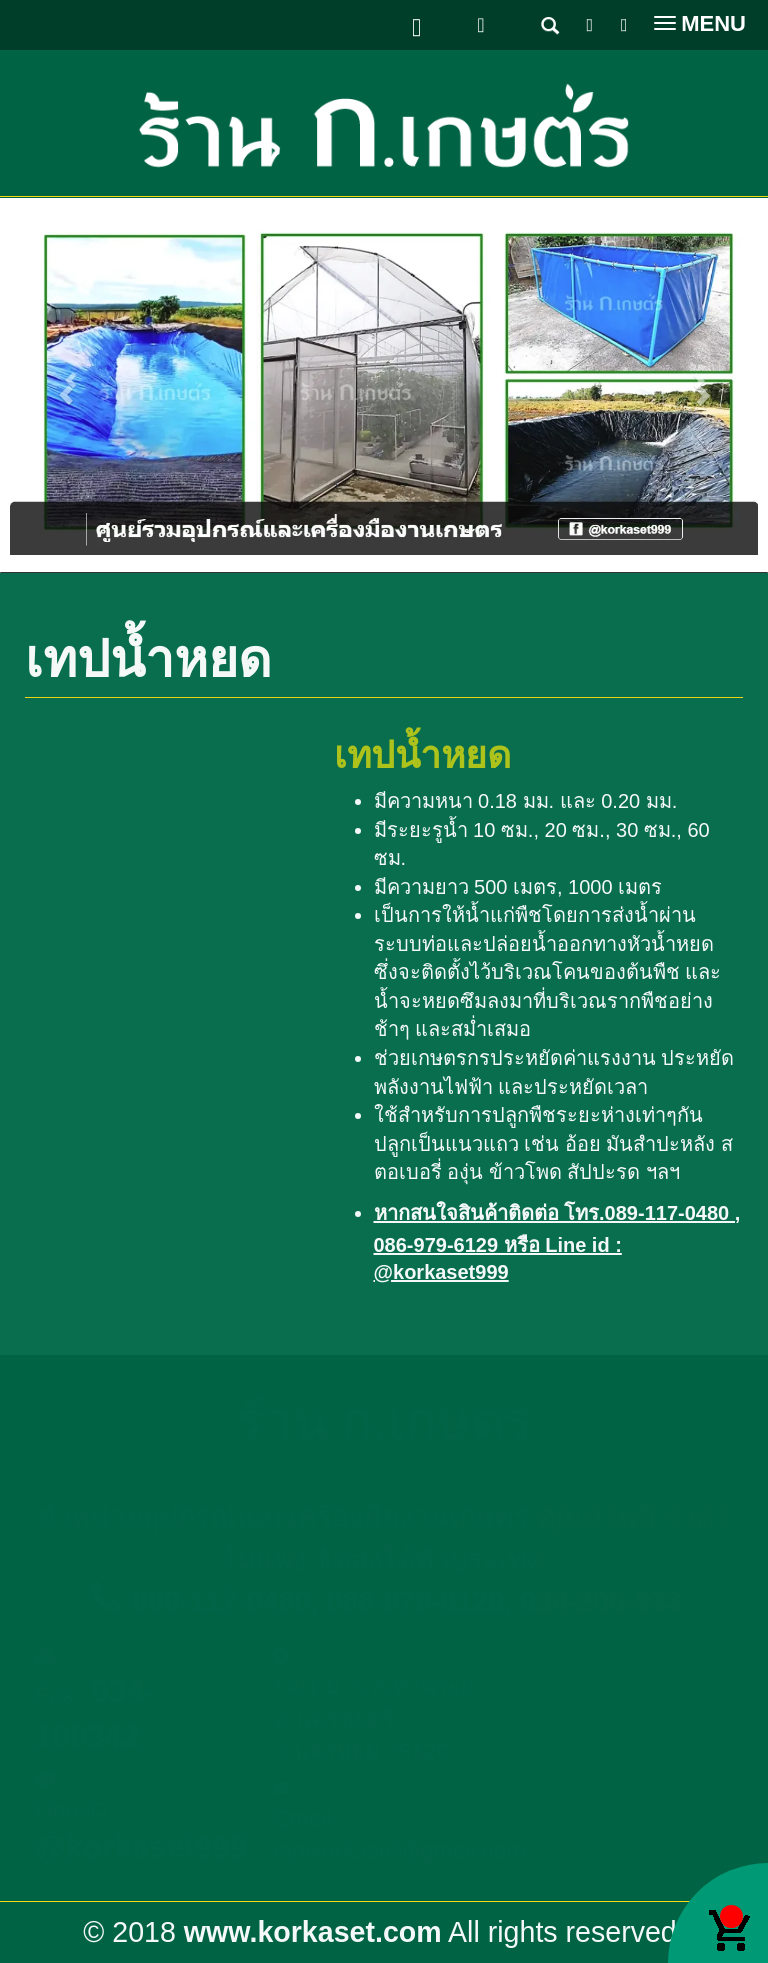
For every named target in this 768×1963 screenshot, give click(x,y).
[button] (66, 385)
